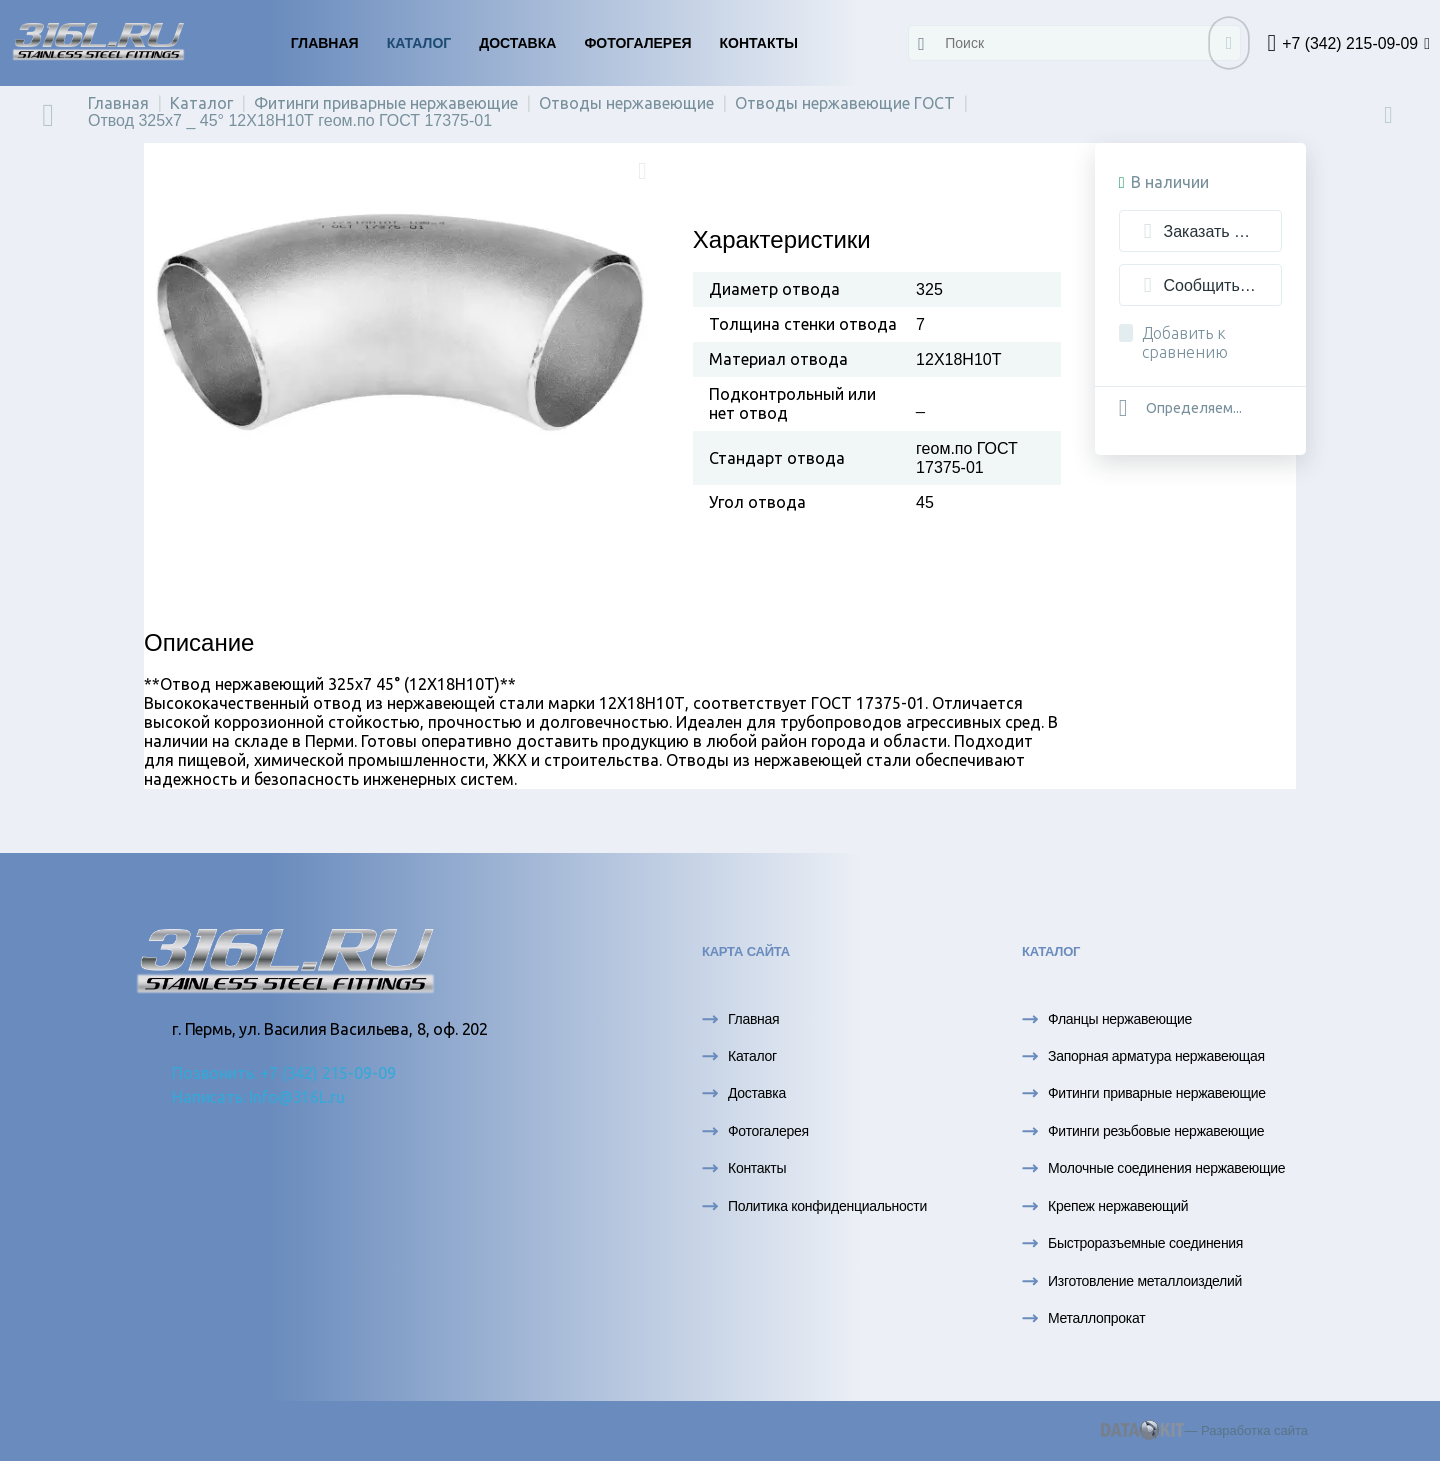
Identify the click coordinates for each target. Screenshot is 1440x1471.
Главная (325, 43)
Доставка (517, 43)
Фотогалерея (637, 43)
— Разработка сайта (1204, 1430)
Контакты (759, 43)
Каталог (419, 43)
